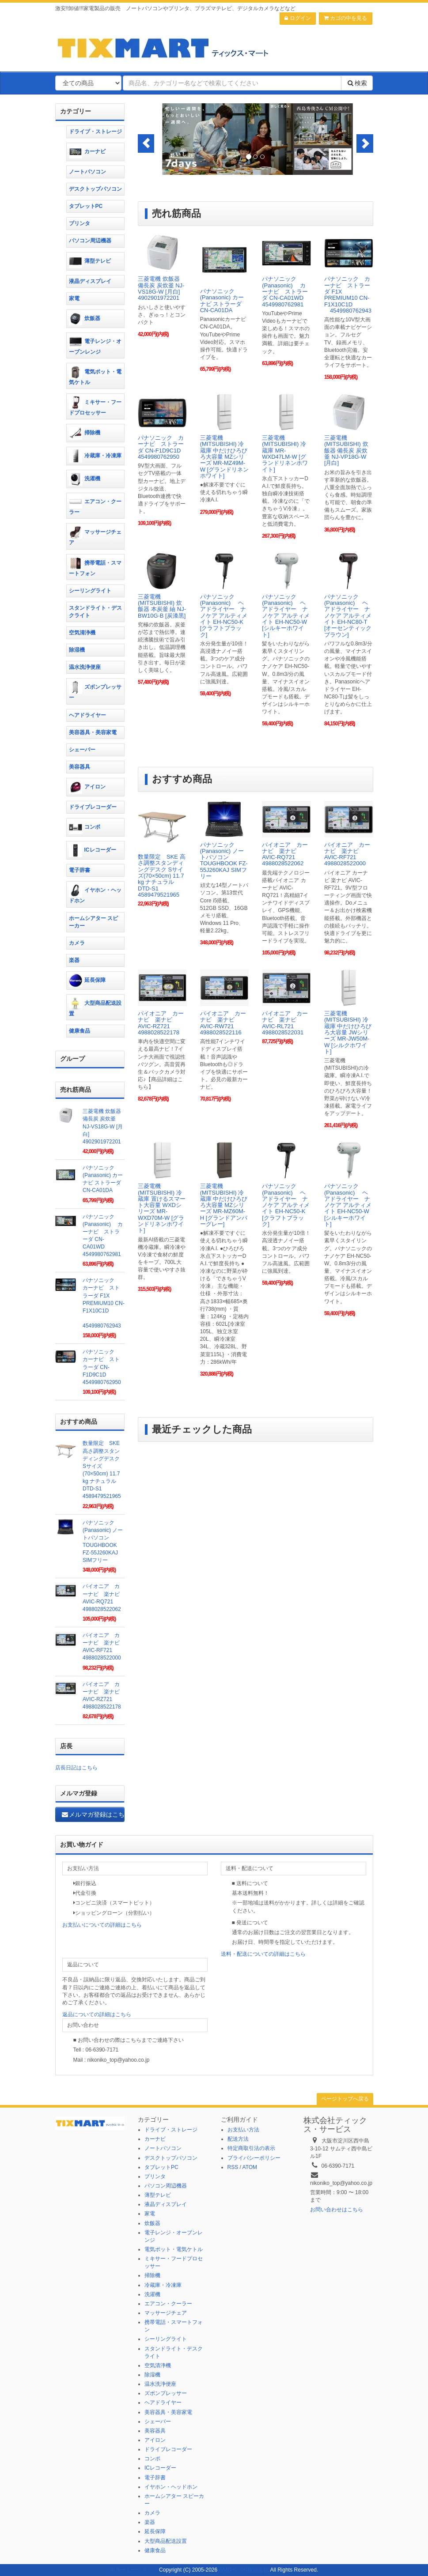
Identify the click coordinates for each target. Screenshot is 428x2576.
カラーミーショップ (134, 2570)
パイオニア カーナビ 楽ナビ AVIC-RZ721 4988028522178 (161, 1023)
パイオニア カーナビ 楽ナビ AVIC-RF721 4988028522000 (347, 854)
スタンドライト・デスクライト (95, 612)
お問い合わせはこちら (336, 2209)
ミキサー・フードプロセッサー (95, 406)
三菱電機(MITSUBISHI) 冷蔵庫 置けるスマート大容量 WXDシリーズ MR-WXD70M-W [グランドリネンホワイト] (162, 1208)
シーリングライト (90, 591)
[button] (146, 143)
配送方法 (238, 2139)
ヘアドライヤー (87, 715)
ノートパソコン (87, 172)
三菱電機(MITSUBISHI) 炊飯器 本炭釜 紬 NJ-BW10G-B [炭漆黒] (162, 606)
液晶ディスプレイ (90, 281)
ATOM (250, 2167)
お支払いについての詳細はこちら (102, 1925)
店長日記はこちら (76, 1768)
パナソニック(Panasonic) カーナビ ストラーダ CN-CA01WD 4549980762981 (285, 291)
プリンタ (79, 223)
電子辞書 (79, 870)
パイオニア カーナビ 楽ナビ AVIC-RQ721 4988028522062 (285, 854)
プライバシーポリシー (253, 2158)
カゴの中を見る (345, 18)
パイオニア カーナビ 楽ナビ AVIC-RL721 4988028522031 (285, 1023)
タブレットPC (86, 206)
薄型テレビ (90, 261)
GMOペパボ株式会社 (244, 2570)
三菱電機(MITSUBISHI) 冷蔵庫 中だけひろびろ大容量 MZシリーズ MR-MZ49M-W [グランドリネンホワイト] (224, 456)
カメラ (77, 943)
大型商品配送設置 (95, 1007)
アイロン (87, 787)
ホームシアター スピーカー (93, 922)
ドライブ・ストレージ (95, 131)
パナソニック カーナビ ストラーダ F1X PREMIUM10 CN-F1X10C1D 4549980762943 (347, 294)
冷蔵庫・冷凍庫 (95, 456)
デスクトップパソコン (95, 189)
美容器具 (79, 767)
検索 (357, 83)
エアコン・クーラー (95, 505)
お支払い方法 (243, 2130)
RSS (233, 2167)
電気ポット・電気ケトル (95, 375)
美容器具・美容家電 (93, 732)
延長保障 (87, 980)
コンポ (84, 827)
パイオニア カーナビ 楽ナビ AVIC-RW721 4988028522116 (223, 1023)
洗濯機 (84, 479)
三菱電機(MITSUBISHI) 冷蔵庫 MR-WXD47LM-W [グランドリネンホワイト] (285, 453)
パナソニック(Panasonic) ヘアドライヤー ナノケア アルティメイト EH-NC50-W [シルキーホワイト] (286, 615)
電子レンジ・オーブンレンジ (95, 345)
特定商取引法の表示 (251, 2148)
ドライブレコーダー (93, 807)
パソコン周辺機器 (90, 241)
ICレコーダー (92, 850)
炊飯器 (84, 318)
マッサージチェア (95, 536)
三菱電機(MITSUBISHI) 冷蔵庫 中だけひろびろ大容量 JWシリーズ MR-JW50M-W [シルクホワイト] (348, 1032)
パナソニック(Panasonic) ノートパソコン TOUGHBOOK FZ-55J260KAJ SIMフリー (224, 860)
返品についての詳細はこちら (96, 2014)
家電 (74, 298)
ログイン (297, 18)
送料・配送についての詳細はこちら (263, 1954)
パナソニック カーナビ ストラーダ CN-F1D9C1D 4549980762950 (162, 447)
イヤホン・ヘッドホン (95, 894)
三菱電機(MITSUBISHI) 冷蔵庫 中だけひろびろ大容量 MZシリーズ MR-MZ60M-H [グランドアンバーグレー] (224, 1205)
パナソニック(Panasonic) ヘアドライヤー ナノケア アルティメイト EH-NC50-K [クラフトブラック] (224, 615)
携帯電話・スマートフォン (95, 567)
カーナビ (87, 151)
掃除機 (84, 433)
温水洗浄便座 (85, 667)
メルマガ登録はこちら (93, 1814)
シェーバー (82, 750)
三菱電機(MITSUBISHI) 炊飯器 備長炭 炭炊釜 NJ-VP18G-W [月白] (346, 450)
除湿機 (77, 650)
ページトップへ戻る (345, 2099)
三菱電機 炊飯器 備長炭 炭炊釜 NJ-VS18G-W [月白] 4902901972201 (161, 288)
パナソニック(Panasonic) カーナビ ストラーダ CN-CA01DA (222, 300)
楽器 (74, 960)
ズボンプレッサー (95, 691)
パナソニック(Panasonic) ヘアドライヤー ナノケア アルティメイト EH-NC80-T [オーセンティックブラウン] (348, 615)
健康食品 (79, 1031)
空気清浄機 (82, 633)
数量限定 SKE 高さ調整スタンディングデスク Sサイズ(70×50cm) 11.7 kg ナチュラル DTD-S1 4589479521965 (162, 875)
